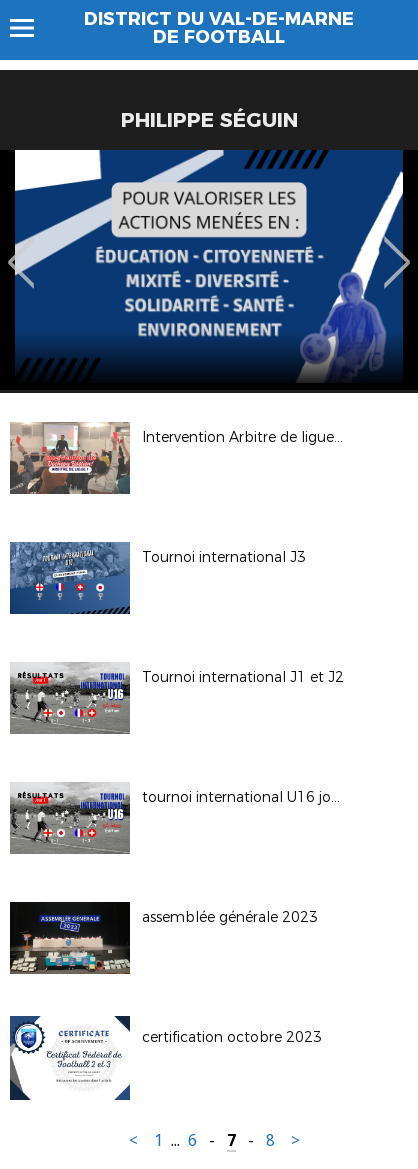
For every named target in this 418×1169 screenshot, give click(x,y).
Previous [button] (21, 248)
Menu (31, 28)
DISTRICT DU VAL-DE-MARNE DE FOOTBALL (219, 28)
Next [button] (397, 248)
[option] (209, 270)
